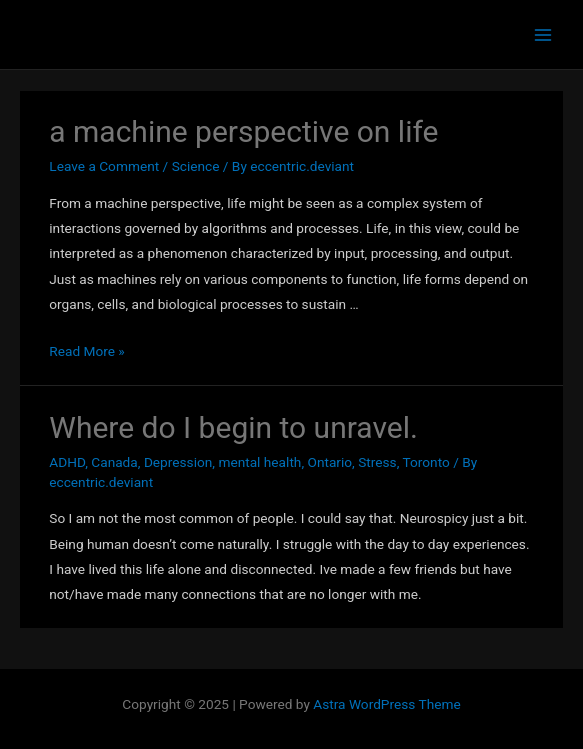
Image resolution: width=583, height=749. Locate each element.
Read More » (87, 351)
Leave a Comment (104, 166)
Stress (377, 462)
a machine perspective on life (243, 131)
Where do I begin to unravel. (233, 427)
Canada (114, 462)
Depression (178, 462)
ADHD (67, 462)
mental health (259, 462)
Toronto (426, 462)
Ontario (329, 462)
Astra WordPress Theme (386, 704)
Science (196, 166)
